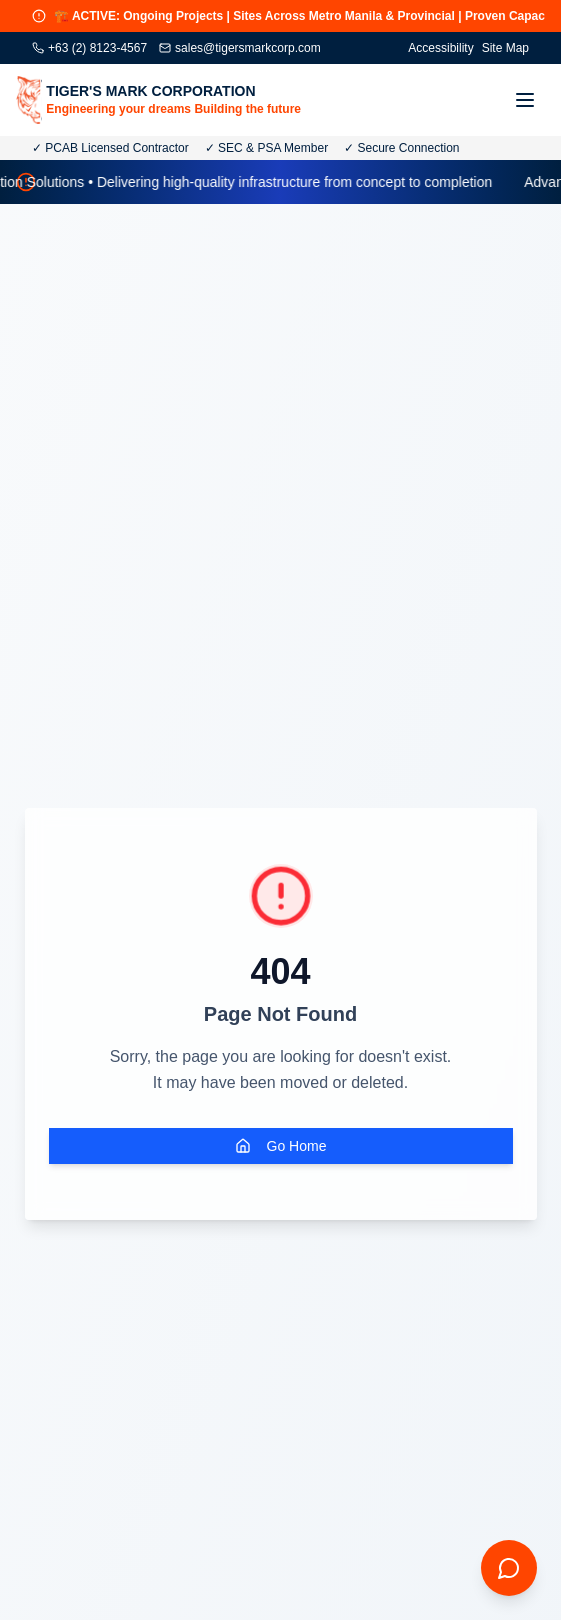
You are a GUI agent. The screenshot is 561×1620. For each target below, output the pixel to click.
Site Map (505, 48)
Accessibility (440, 48)
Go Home (281, 1146)
